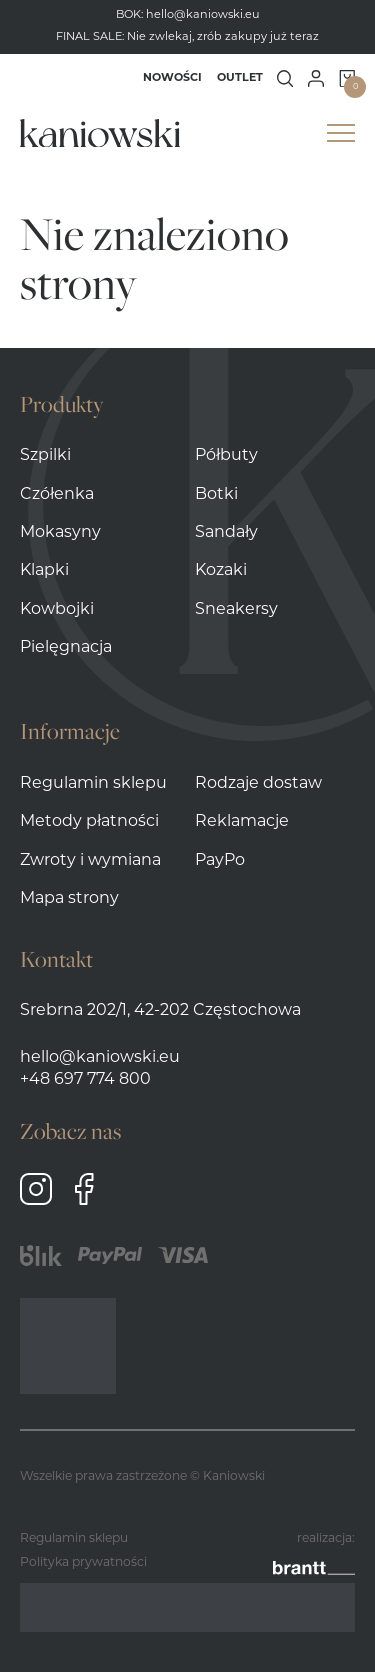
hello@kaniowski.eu (203, 15)
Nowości (172, 78)
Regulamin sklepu (74, 1539)
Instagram (36, 1189)
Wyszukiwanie (285, 78)
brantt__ (314, 1563)
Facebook (84, 1189)
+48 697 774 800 (85, 1080)
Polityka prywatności (83, 1563)
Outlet (240, 78)
